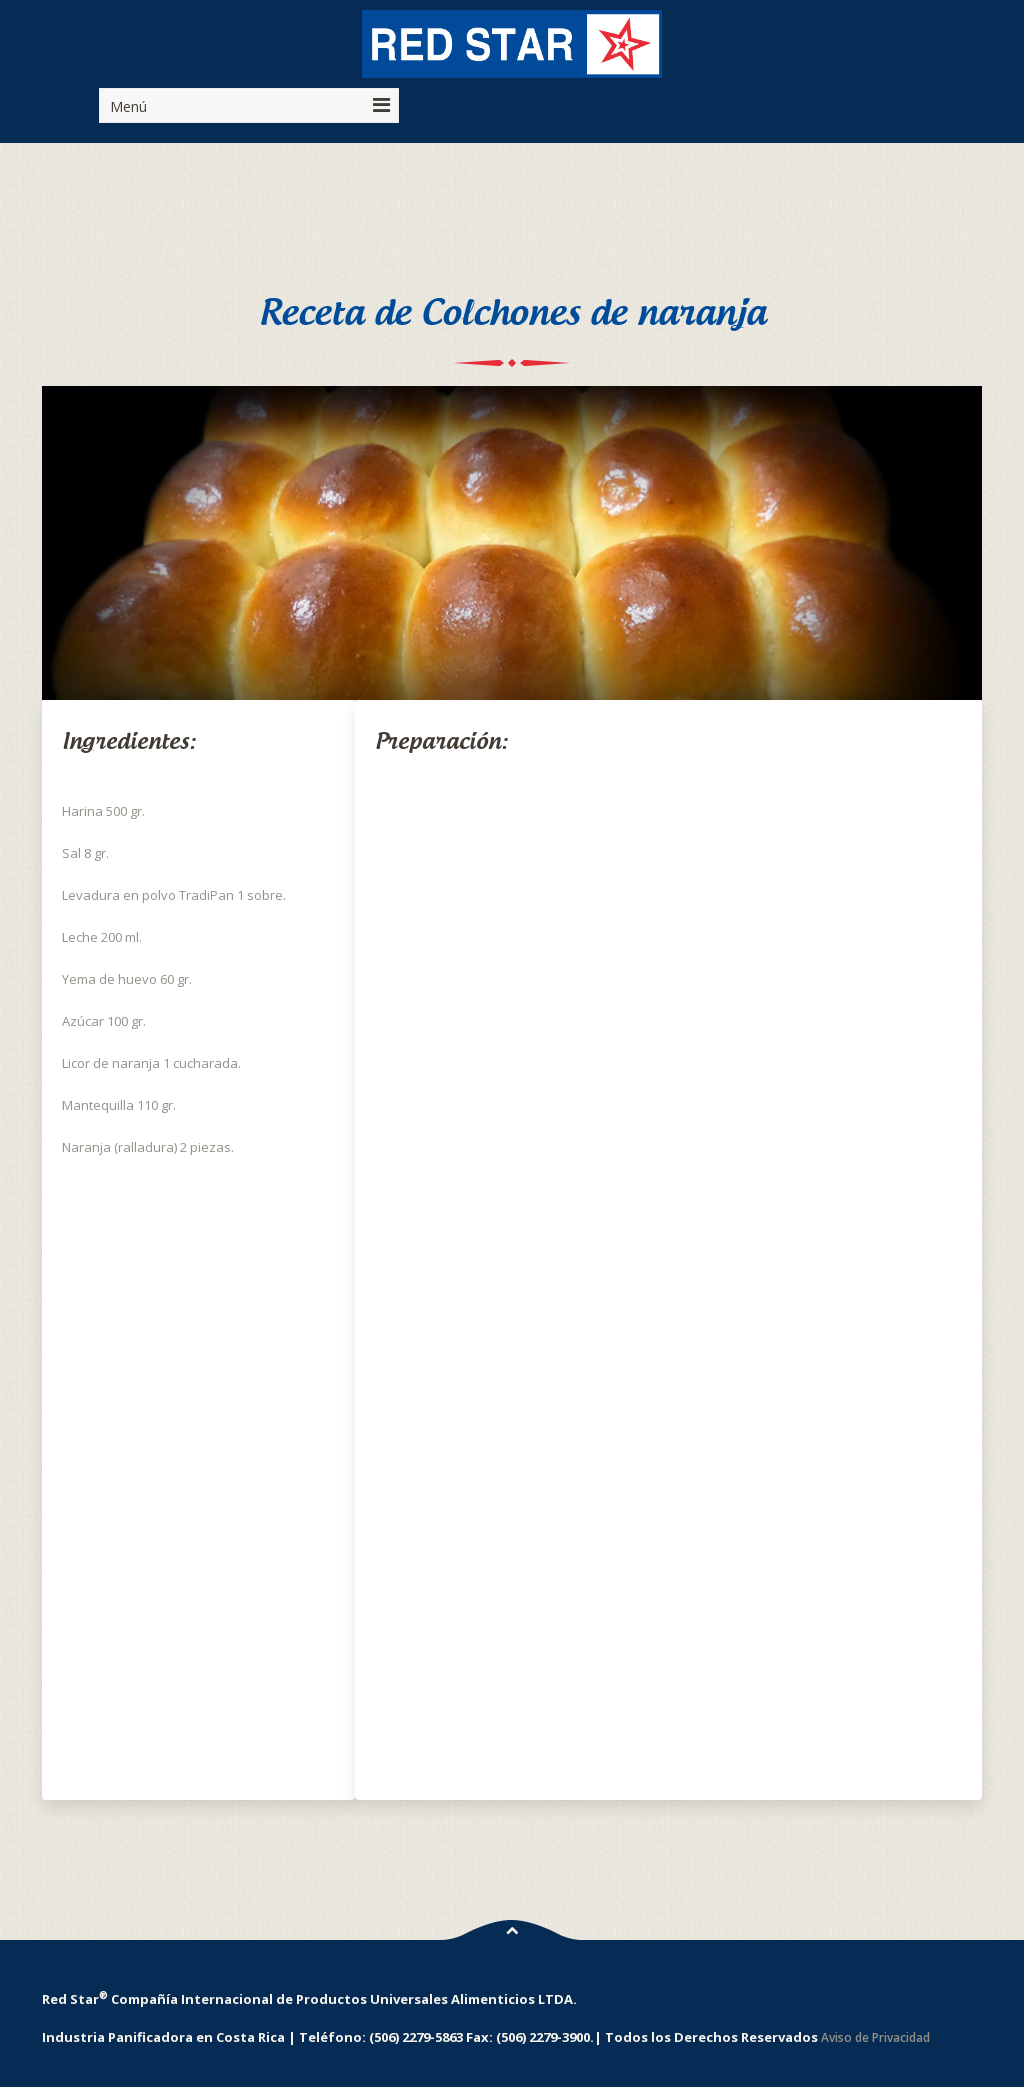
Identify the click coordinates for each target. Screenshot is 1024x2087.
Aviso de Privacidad (875, 2037)
